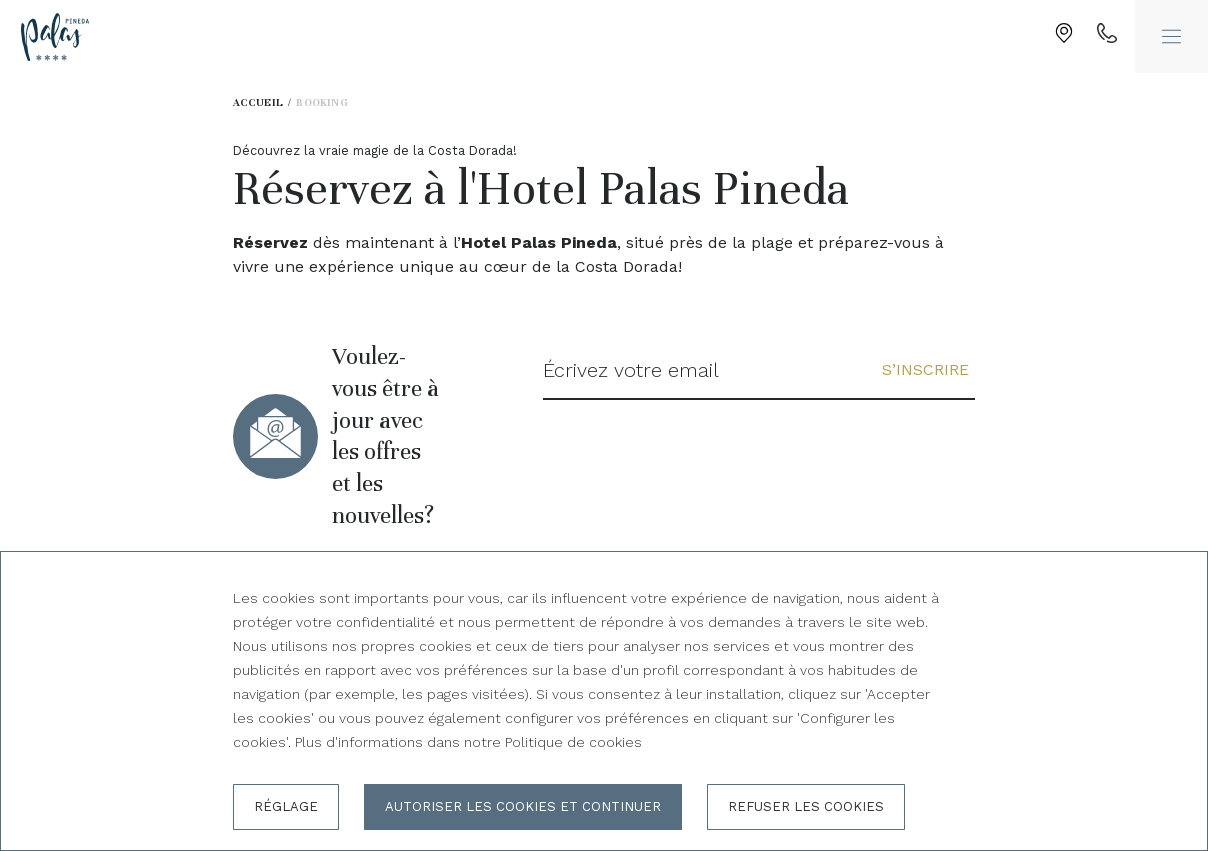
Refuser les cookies (806, 806)
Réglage (286, 806)
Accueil (258, 102)
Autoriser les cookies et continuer (523, 806)
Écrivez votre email (631, 370)
